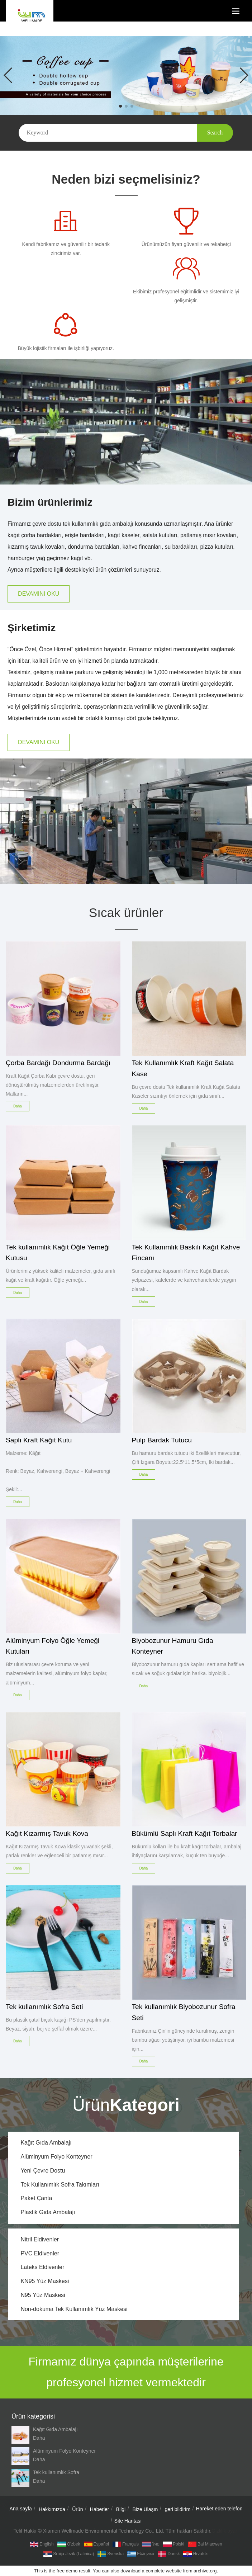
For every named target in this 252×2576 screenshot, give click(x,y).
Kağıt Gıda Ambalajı (45, 2143)
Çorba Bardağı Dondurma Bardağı (58, 1063)
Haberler (99, 2509)
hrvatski (195, 2554)
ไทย (151, 2544)
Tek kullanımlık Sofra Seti (44, 2006)
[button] (120, 106)
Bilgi (120, 2509)
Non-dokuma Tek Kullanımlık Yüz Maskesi (73, 2309)
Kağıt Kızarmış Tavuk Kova (47, 1833)
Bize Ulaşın (145, 2509)
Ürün (77, 2509)
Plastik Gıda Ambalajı (47, 2212)
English (41, 2544)
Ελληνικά (140, 2554)
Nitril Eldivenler (39, 2239)
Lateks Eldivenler (42, 2267)
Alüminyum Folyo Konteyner (56, 2157)
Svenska (111, 2554)
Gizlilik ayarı (224, 2531)
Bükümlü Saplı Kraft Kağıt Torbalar (184, 1833)
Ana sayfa (21, 2508)
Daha (39, 2438)
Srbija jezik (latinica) (68, 2554)
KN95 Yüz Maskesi (44, 2281)
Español (96, 2544)
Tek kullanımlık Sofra (56, 2472)
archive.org (205, 2570)
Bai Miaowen (205, 2544)
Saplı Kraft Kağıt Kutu (39, 1440)
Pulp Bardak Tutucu (162, 1440)
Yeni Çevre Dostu (42, 2171)
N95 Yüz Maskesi (42, 2295)
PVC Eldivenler (39, 2253)
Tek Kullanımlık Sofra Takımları (59, 2185)
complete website (163, 2570)
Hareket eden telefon (219, 2508)
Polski (173, 2544)
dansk (169, 2554)
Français (126, 2544)
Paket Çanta (36, 2198)
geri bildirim (178, 2509)
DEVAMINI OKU (38, 594)
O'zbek (68, 2544)
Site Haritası (128, 2521)
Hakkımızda (52, 2509)
